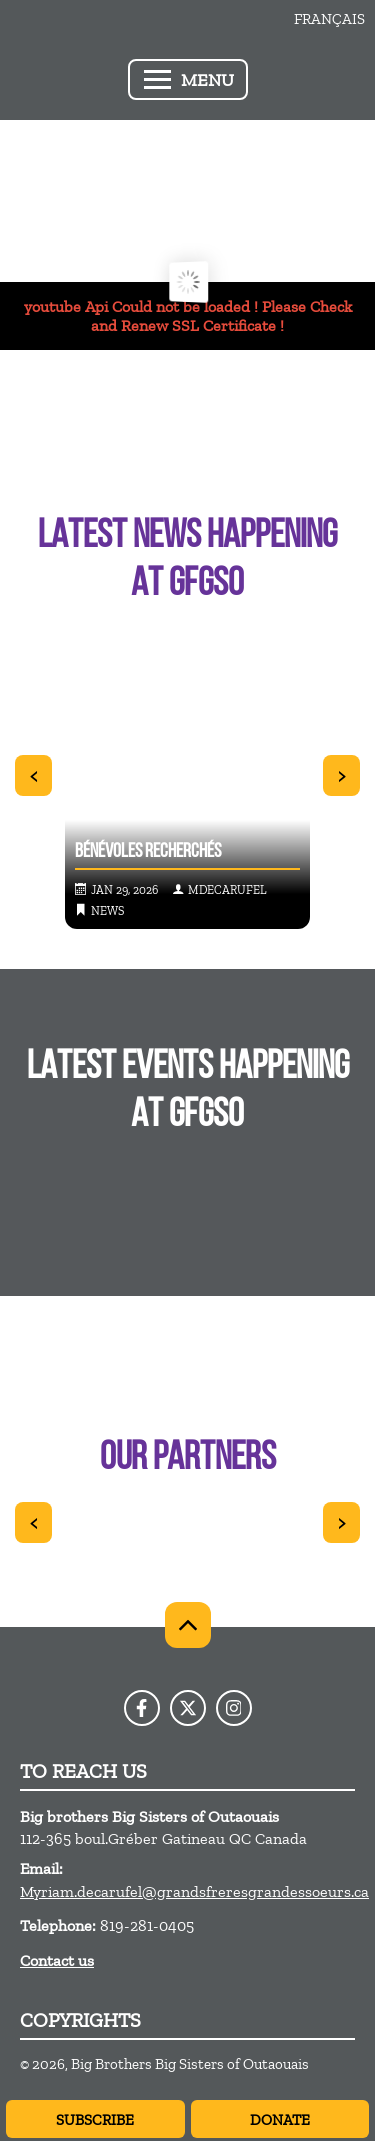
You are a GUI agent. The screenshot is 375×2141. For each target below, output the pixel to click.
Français (329, 19)
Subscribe (95, 2120)
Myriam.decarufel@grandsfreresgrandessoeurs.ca (194, 1891)
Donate (280, 2120)
